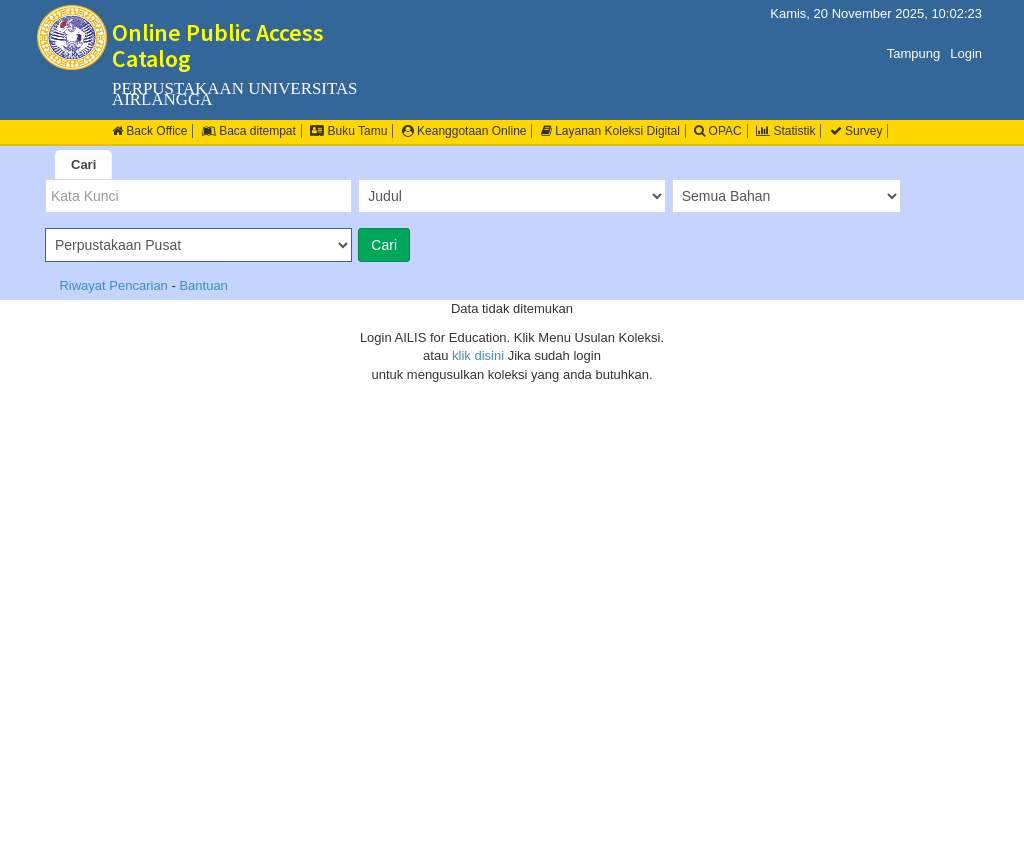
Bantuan (203, 285)
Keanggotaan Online (464, 131)
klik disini (478, 355)
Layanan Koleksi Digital (610, 131)
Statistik (785, 131)
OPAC (717, 131)
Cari (83, 164)
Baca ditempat (249, 131)
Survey (856, 131)
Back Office (149, 131)
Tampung (913, 53)
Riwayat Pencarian (115, 285)
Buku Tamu (348, 131)
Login (966, 53)
